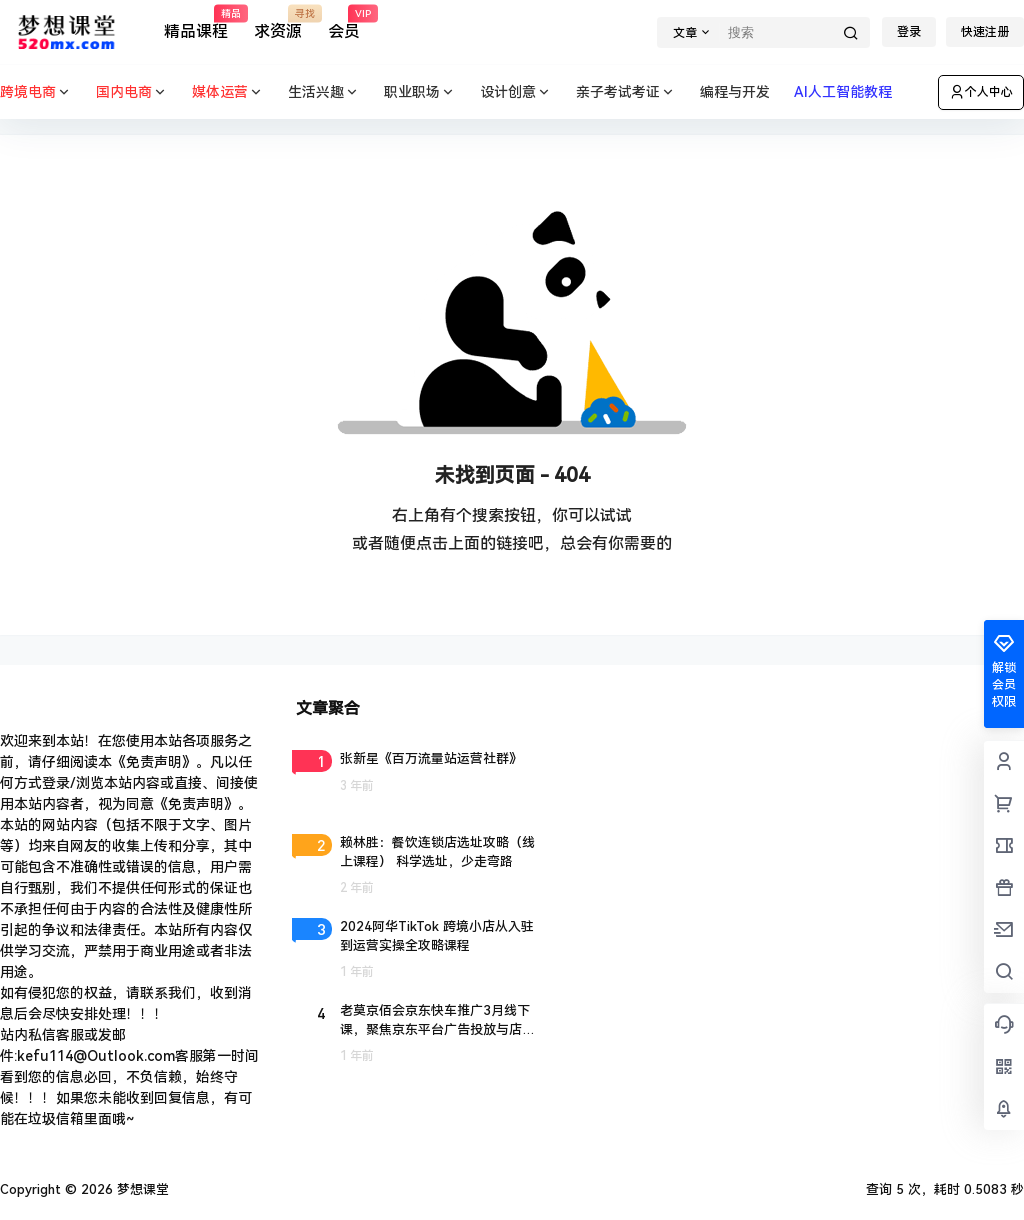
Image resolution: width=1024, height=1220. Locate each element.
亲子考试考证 (626, 92)
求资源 (278, 23)
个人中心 (981, 92)
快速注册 (985, 32)
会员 (344, 23)
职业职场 (420, 92)
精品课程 (196, 23)
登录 (909, 32)
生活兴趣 (324, 92)
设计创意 (516, 92)
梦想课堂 (141, 1189)
